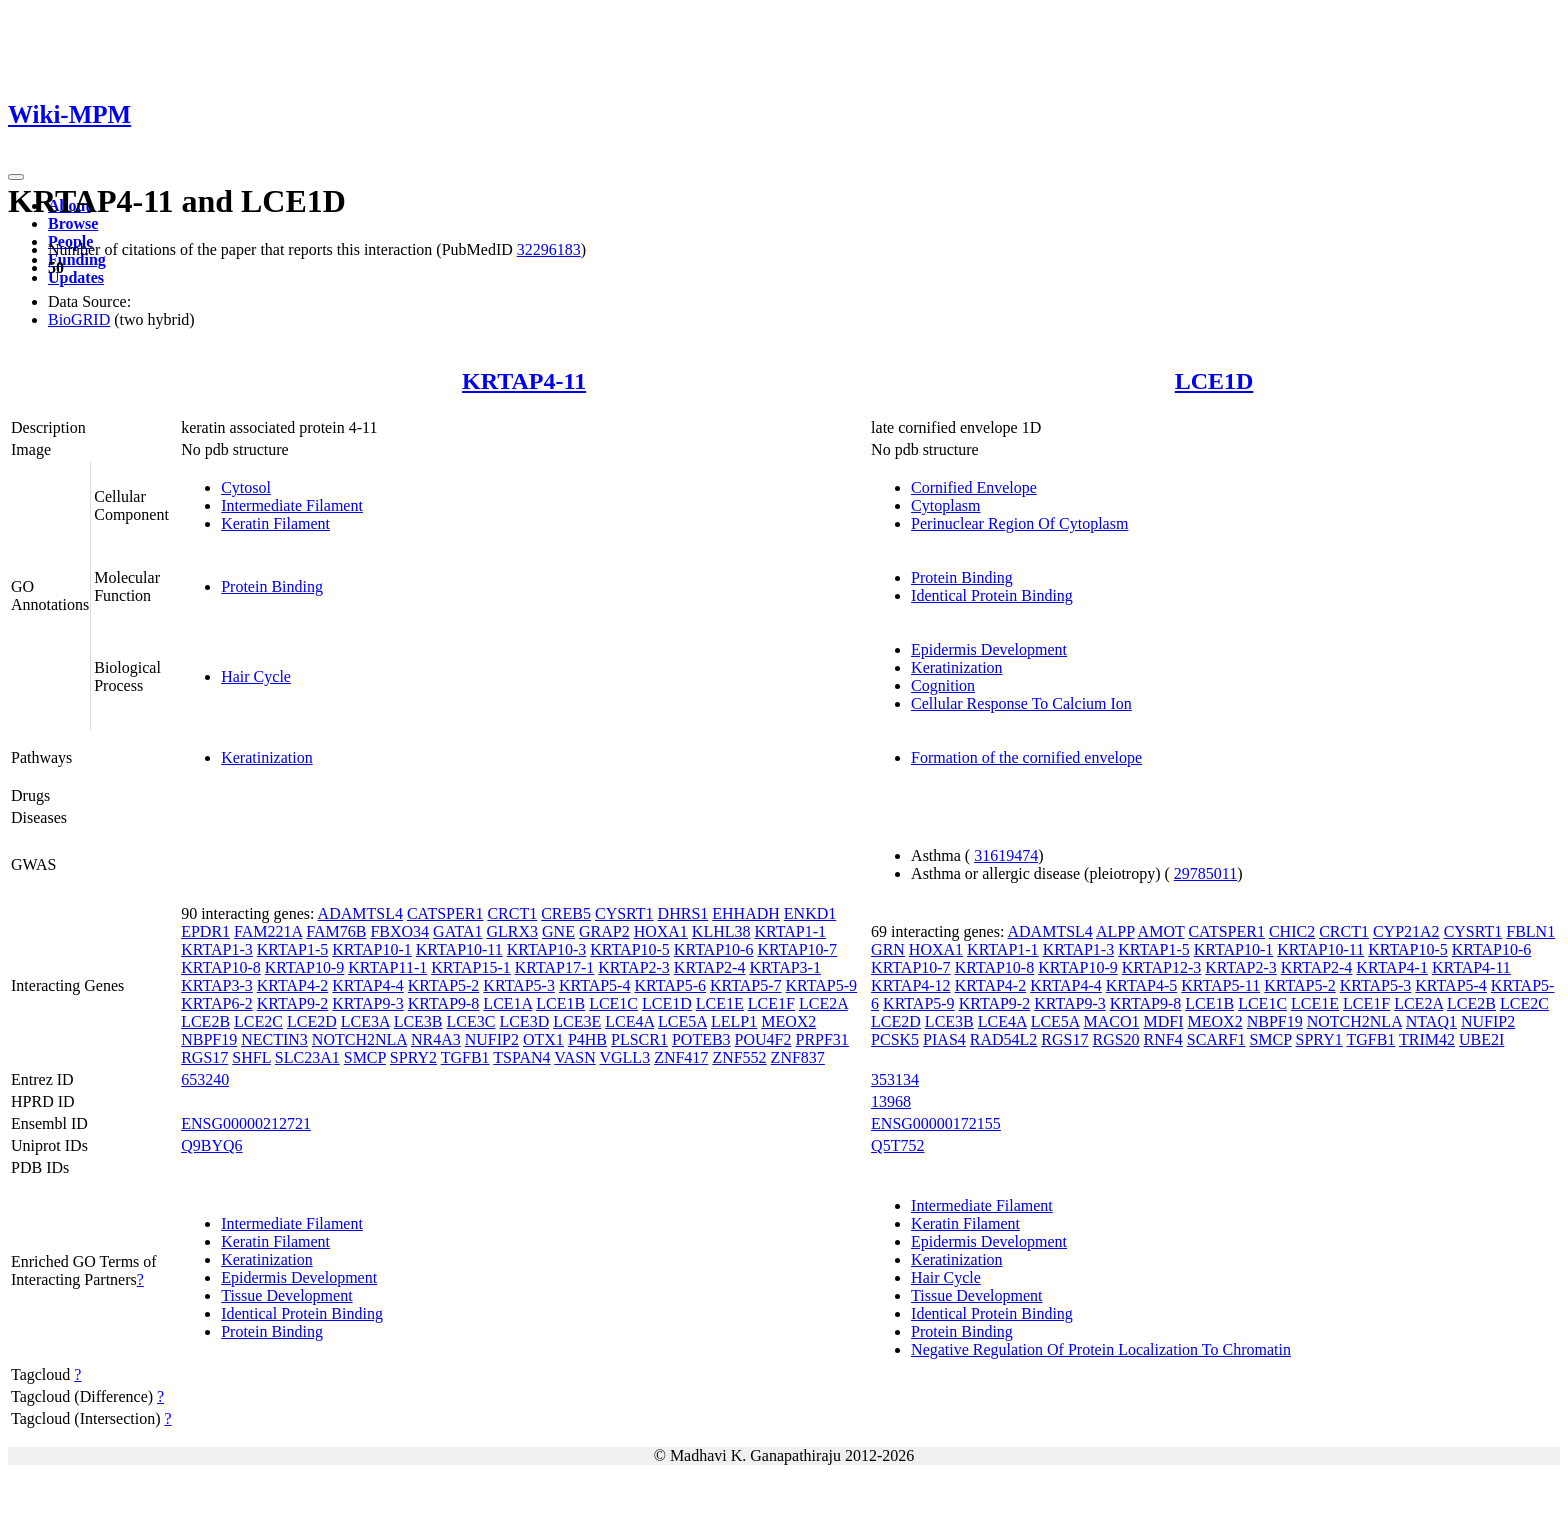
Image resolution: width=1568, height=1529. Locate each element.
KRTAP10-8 (221, 967)
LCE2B (205, 1021)
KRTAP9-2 (293, 1003)
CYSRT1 (624, 913)
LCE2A (823, 1003)
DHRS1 (683, 913)
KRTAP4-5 (1142, 985)
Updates (76, 277)
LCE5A (682, 1021)
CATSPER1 (445, 913)
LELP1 (734, 1021)
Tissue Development (286, 1295)
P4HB (587, 1039)
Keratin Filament (275, 523)
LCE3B (418, 1021)
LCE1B (560, 1003)
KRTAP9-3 (368, 1003)
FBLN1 (1530, 931)
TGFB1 (465, 1057)
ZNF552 (739, 1057)
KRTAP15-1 (471, 967)
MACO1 (1112, 1021)
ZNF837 (798, 1057)
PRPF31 (822, 1039)
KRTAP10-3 (547, 949)
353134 (895, 1079)
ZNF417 (681, 1057)
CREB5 (566, 913)
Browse (73, 223)
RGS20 (1115, 1039)
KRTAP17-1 (555, 967)
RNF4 (1163, 1039)
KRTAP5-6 (670, 985)
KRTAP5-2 (444, 985)
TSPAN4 (521, 1057)
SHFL (251, 1057)
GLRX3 (513, 931)
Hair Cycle (256, 676)
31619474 (1006, 855)
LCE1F (771, 1003)
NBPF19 (209, 1039)
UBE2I (1481, 1039)
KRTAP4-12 (911, 985)
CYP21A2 (1406, 931)
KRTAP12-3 (1162, 967)
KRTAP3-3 (217, 985)
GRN (888, 949)
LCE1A (507, 1003)
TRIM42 (1427, 1039)
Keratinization (957, 667)
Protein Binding (272, 586)
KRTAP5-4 (595, 985)
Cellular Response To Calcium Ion (1021, 703)
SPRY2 (413, 1057)
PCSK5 (895, 1039)
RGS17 (204, 1057)
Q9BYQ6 (211, 1145)
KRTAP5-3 (519, 985)
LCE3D (524, 1021)
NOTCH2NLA (359, 1039)
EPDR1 (205, 931)
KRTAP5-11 (1220, 985)
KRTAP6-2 (217, 1003)
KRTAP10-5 (630, 949)
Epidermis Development (989, 649)
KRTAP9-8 (444, 1003)
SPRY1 (1319, 1039)
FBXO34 (399, 931)
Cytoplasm (945, 505)
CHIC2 (1292, 931)
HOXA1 (661, 931)
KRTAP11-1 (387, 967)
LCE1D (1214, 381)
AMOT (1161, 931)
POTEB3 (701, 1039)
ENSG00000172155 (936, 1123)
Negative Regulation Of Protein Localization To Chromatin (1101, 1349)
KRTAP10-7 (797, 949)
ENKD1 (810, 913)
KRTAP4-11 (524, 381)
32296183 (549, 249)
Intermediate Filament (292, 505)
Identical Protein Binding (992, 595)
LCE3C (471, 1021)
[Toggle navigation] (16, 177)
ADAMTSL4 (360, 913)
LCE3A (365, 1021)
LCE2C (258, 1021)
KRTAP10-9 (305, 967)
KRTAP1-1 (791, 931)
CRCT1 (512, 913)
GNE (558, 931)
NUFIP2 (492, 1039)
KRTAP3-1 (785, 967)
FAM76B (336, 931)
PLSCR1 (639, 1039)
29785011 (1205, 873)
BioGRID (79, 319)
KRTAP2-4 (710, 967)
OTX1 (543, 1039)
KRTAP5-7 (746, 985)
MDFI (1164, 1021)
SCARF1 (1216, 1039)
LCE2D (312, 1021)
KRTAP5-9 (822, 985)
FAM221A (268, 931)
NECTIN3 (274, 1039)
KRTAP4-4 (368, 985)
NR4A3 (436, 1039)
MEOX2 (788, 1021)
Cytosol (246, 487)
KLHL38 (721, 931)
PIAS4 (944, 1039)
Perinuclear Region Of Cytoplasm (1019, 523)
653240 (205, 1079)
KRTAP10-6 (714, 949)
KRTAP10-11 (459, 949)
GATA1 (457, 931)
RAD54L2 (1004, 1039)
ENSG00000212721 (246, 1123)
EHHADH (746, 913)
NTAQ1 (1431, 1021)
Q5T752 (897, 1145)
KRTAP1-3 (217, 949)
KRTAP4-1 (1392, 967)
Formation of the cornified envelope (1026, 757)
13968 (891, 1101)
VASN (575, 1057)
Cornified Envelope (974, 487)
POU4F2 (763, 1039)
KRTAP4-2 (293, 985)
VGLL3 (624, 1057)
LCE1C (613, 1003)
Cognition (943, 685)
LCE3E (577, 1021)
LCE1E (720, 1003)
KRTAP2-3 (634, 967)
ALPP (1115, 931)
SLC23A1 (307, 1057)
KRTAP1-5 (293, 949)
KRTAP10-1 (372, 949)
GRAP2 (604, 931)
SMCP (365, 1057)
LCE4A (629, 1021)
